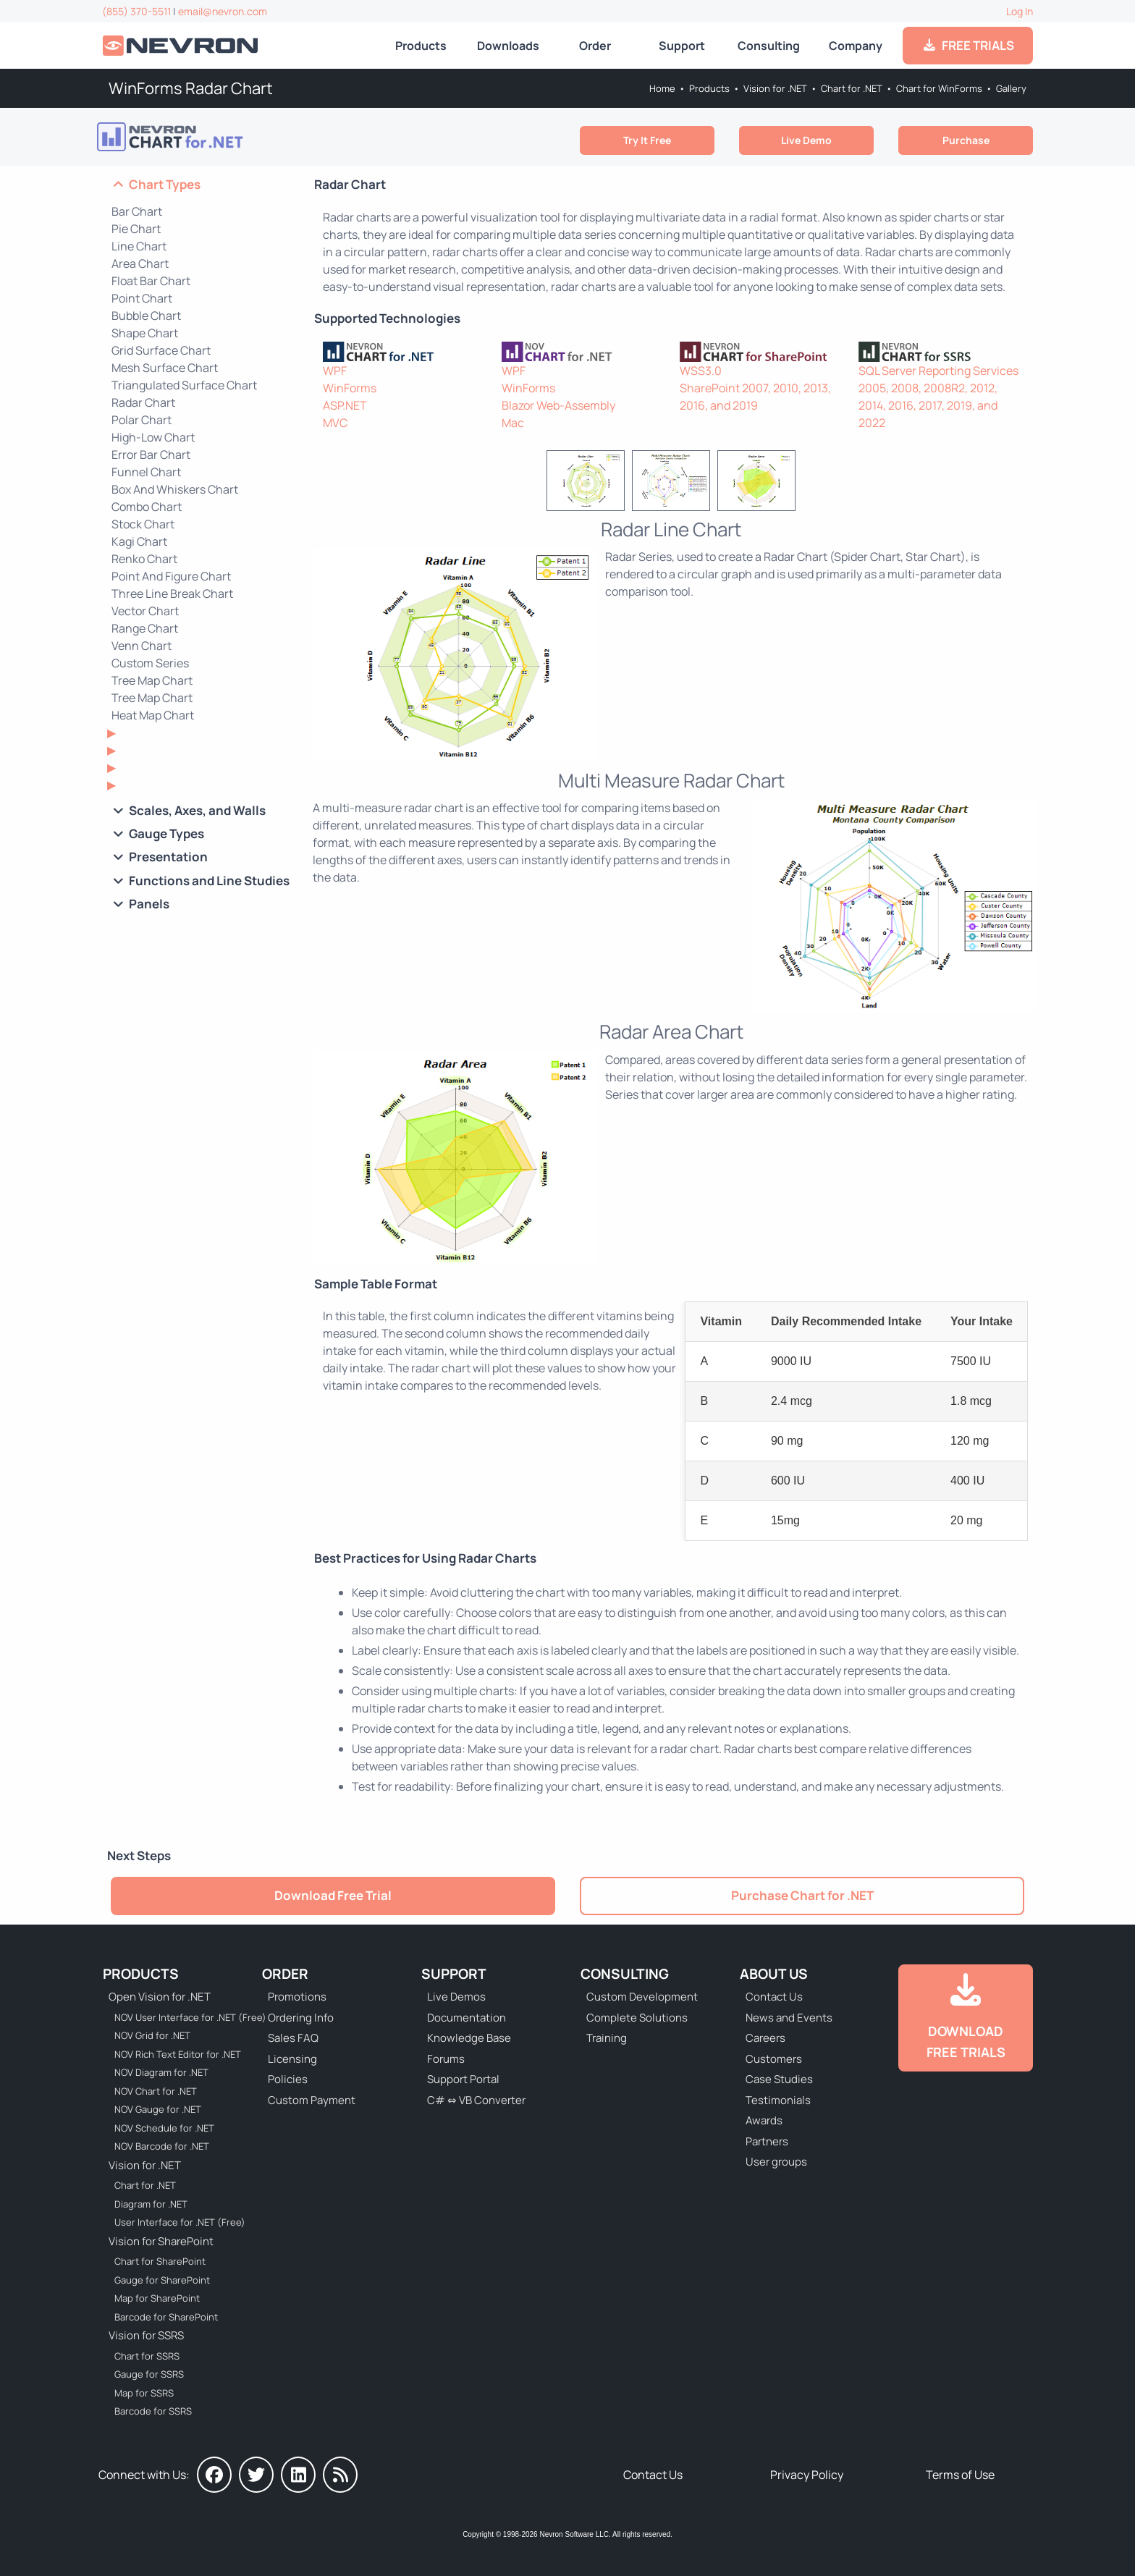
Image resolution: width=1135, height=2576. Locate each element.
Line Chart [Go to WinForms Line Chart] (138, 246)
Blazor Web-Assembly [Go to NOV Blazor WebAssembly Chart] (558, 405)
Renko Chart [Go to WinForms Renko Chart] (144, 559)
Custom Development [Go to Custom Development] (642, 1996)
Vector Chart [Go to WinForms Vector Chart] (145, 611)
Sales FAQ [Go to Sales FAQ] (293, 2037)
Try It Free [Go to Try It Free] (647, 140)
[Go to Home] (181, 46)
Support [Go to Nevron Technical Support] (682, 46)
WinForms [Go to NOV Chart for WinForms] (528, 388)
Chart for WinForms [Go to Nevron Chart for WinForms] (939, 88)
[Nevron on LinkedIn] (298, 2475)
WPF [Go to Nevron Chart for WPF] (335, 371)
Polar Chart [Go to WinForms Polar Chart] (141, 420)
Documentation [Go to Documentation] (466, 2017)
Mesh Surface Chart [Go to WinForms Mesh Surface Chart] (164, 368)
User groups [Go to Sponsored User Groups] (776, 2161)
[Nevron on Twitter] (256, 2475)
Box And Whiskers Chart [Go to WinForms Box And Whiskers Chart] (174, 489)
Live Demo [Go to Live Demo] (806, 140)
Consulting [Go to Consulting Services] (769, 46)
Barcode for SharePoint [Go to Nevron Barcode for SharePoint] (166, 2316)
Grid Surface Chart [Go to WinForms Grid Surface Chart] (161, 350)
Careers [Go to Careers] (765, 2037)
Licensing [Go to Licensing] (292, 2058)
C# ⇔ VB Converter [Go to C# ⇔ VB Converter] (476, 2100)
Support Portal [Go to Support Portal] (463, 2079)
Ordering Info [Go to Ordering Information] (301, 2017)
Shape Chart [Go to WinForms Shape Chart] (144, 333)
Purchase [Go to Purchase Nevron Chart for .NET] (966, 140)
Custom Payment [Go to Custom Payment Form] (311, 2100)
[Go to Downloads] (965, 2018)
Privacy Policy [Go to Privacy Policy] (806, 2475)
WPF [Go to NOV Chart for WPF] (514, 371)
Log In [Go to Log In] (1019, 11)
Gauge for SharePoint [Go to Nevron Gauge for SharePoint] (162, 2279)
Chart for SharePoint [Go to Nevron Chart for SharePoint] (160, 2261)
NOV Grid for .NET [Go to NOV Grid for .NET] (152, 2035)
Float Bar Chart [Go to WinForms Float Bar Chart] (150, 281)
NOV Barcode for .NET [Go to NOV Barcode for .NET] (161, 2146)
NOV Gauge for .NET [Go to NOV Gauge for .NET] (157, 2109)
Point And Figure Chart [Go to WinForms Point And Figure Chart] (171, 576)
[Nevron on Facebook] (214, 2475)
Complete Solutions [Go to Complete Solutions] (637, 2017)
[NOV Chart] (582, 352)
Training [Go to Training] (606, 2037)
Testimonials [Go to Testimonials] (778, 2100)
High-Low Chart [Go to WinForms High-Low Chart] (153, 437)
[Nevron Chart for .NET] (403, 352)
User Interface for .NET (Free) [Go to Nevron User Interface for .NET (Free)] (179, 2222)
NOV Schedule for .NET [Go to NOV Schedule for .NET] (164, 2127)
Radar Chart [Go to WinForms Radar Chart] (143, 402)
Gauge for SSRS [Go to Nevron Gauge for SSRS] (149, 2374)
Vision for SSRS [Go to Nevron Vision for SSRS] (146, 2335)
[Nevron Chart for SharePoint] (760, 352)
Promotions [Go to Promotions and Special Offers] (297, 1996)
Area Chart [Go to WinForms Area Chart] (140, 263)
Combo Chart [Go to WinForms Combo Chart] (146, 507)
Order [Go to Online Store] (595, 46)
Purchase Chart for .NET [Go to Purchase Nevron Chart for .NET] (802, 1895)
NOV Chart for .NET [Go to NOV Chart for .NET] (155, 2091)
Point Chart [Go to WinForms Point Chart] (141, 298)
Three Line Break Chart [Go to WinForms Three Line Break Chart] (172, 593)
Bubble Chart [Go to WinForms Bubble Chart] (146, 316)
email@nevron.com (222, 11)
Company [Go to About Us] (855, 46)
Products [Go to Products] (421, 46)
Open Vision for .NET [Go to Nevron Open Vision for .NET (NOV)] (160, 1996)
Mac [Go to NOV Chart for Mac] (513, 423)
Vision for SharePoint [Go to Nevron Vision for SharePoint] (161, 2241)
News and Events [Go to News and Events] (789, 2017)
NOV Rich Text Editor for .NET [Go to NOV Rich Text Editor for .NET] (177, 2054)
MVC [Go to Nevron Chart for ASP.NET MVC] (335, 423)
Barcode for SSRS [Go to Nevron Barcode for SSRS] (153, 2410)
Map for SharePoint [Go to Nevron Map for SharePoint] (157, 2298)
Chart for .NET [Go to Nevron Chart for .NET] (851, 88)
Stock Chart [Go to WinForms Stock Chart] (142, 524)
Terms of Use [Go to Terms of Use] (960, 2475)
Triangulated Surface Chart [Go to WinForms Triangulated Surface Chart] (184, 385)
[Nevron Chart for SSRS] (939, 352)
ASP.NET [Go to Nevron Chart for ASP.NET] (345, 405)
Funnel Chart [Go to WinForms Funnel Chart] (146, 472)
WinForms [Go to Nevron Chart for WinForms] (349, 388)
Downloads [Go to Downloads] (508, 46)
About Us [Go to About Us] (774, 1973)
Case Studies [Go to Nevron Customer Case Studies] (779, 2079)
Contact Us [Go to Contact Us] (774, 1996)
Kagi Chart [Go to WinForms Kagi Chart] (139, 541)
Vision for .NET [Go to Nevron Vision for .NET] (775, 88)
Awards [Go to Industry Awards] (764, 2120)
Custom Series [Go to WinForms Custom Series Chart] (150, 663)
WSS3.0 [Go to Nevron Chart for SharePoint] (701, 371)
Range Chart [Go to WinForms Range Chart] (144, 628)
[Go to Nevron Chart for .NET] (208, 136)
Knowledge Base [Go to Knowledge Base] (469, 2037)
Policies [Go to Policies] (288, 2079)
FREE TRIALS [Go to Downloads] (968, 45)
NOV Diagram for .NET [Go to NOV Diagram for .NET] (161, 2072)
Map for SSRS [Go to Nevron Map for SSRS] (144, 2392)
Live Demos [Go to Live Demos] (456, 1996)
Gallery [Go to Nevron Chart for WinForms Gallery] (1011, 88)
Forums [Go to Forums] (446, 2058)
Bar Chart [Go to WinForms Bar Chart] (136, 211)
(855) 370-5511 (136, 11)
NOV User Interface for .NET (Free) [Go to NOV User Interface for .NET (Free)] (181, 2017)
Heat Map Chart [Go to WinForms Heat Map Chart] (152, 715)
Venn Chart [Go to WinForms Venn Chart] (141, 646)
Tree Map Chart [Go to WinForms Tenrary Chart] (152, 680)
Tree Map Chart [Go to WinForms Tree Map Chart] (152, 698)
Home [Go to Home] (662, 88)
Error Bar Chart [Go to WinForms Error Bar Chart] (150, 455)
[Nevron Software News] (340, 2475)
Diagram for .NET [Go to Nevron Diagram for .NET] (150, 2203)
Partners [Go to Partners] (767, 2141)
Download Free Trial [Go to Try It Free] (333, 1895)
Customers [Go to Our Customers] (774, 2058)
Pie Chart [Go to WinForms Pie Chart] (136, 229)
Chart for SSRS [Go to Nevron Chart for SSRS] (147, 2355)
